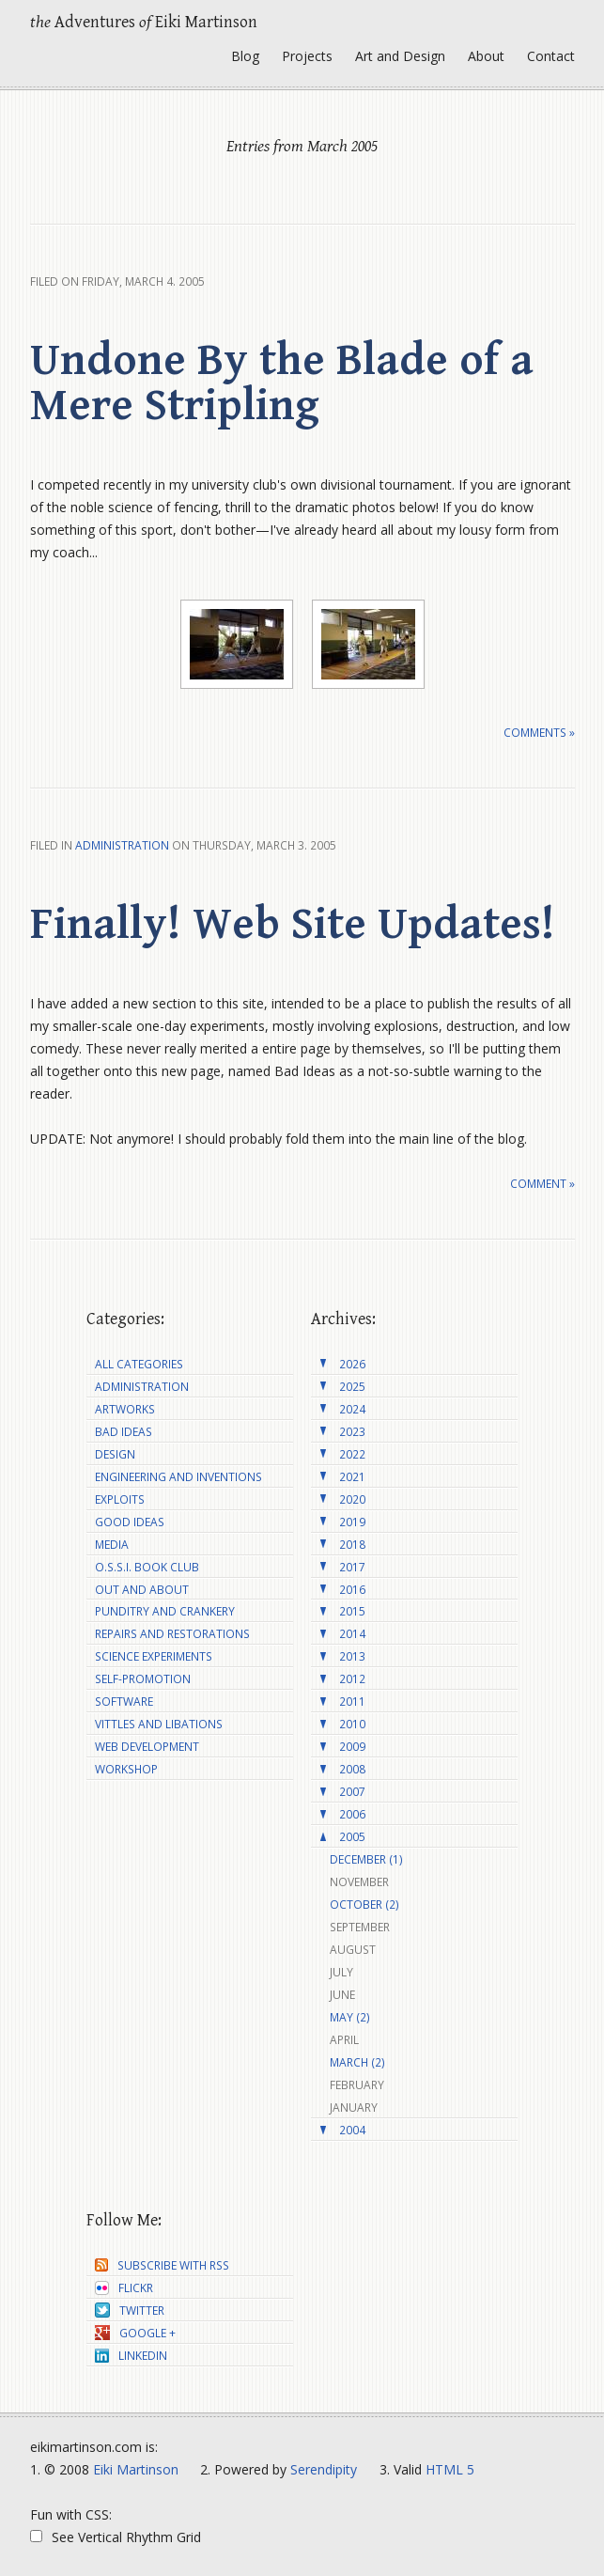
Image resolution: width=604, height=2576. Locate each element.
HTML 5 (450, 2469)
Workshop (126, 1769)
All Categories (139, 1364)
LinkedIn (131, 2356)
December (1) (366, 1859)
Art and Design (400, 56)
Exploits (120, 1499)
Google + (135, 2333)
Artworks (125, 1409)
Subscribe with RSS (162, 2265)
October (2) (364, 1904)
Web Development (147, 1747)
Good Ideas (129, 1522)
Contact (551, 56)
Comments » (539, 733)
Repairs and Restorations (172, 1634)
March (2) (357, 2062)
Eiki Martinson (135, 2469)
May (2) (350, 2017)
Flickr (124, 2288)
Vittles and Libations (159, 1724)
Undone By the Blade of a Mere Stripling (282, 383)
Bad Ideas (123, 1432)
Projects (307, 56)
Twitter (129, 2310)
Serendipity (323, 2469)
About (486, 56)
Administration (122, 845)
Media (112, 1545)
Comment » (542, 1184)
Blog (245, 56)
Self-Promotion (143, 1679)
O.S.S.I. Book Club (147, 1567)
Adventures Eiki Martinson (143, 22)
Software (124, 1702)
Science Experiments (153, 1656)
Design (115, 1454)
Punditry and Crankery (165, 1611)
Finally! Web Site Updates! (292, 924)
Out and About (142, 1590)
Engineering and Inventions (178, 1477)
